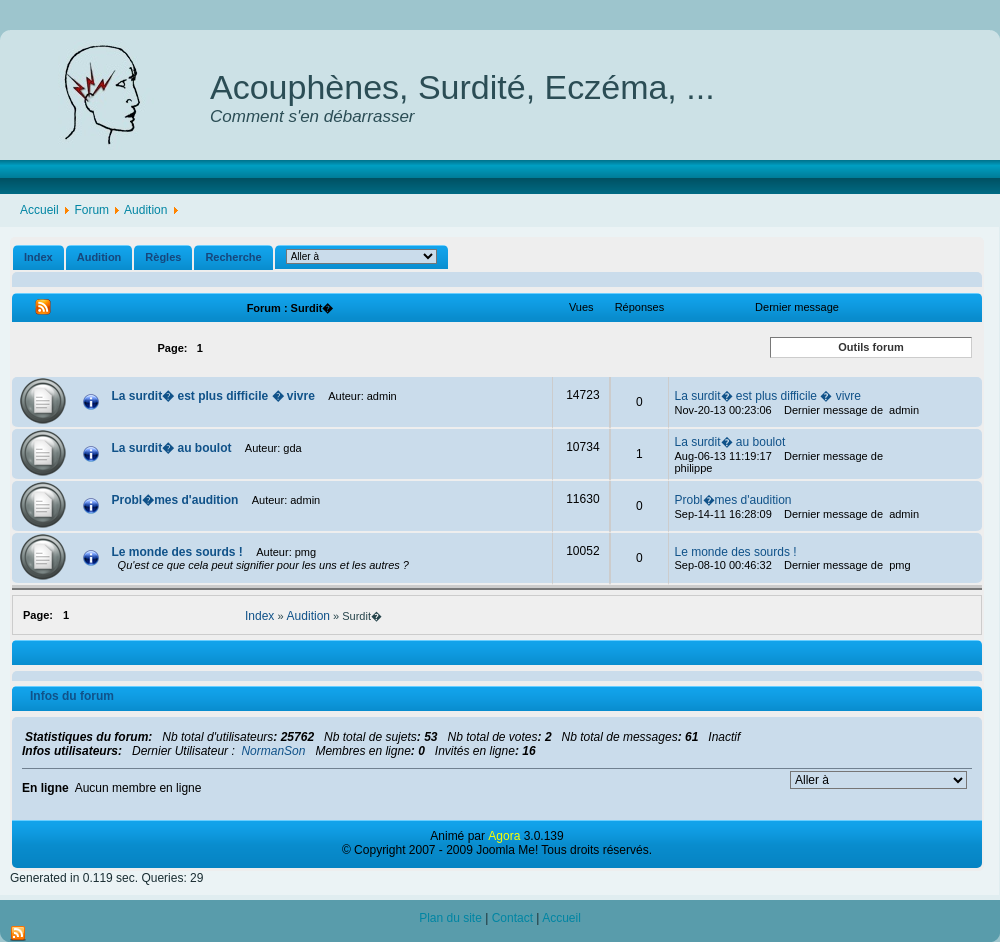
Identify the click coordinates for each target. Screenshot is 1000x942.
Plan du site (450, 918)
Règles (163, 257)
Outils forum (870, 347)
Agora (504, 836)
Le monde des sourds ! (179, 552)
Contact (512, 918)
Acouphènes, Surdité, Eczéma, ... (462, 87)
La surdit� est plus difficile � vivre (215, 396)
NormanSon (273, 751)
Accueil (39, 210)
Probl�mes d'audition (177, 500)
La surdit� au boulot (173, 448)
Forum (91, 210)
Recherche (233, 257)
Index (38, 257)
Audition (145, 210)
